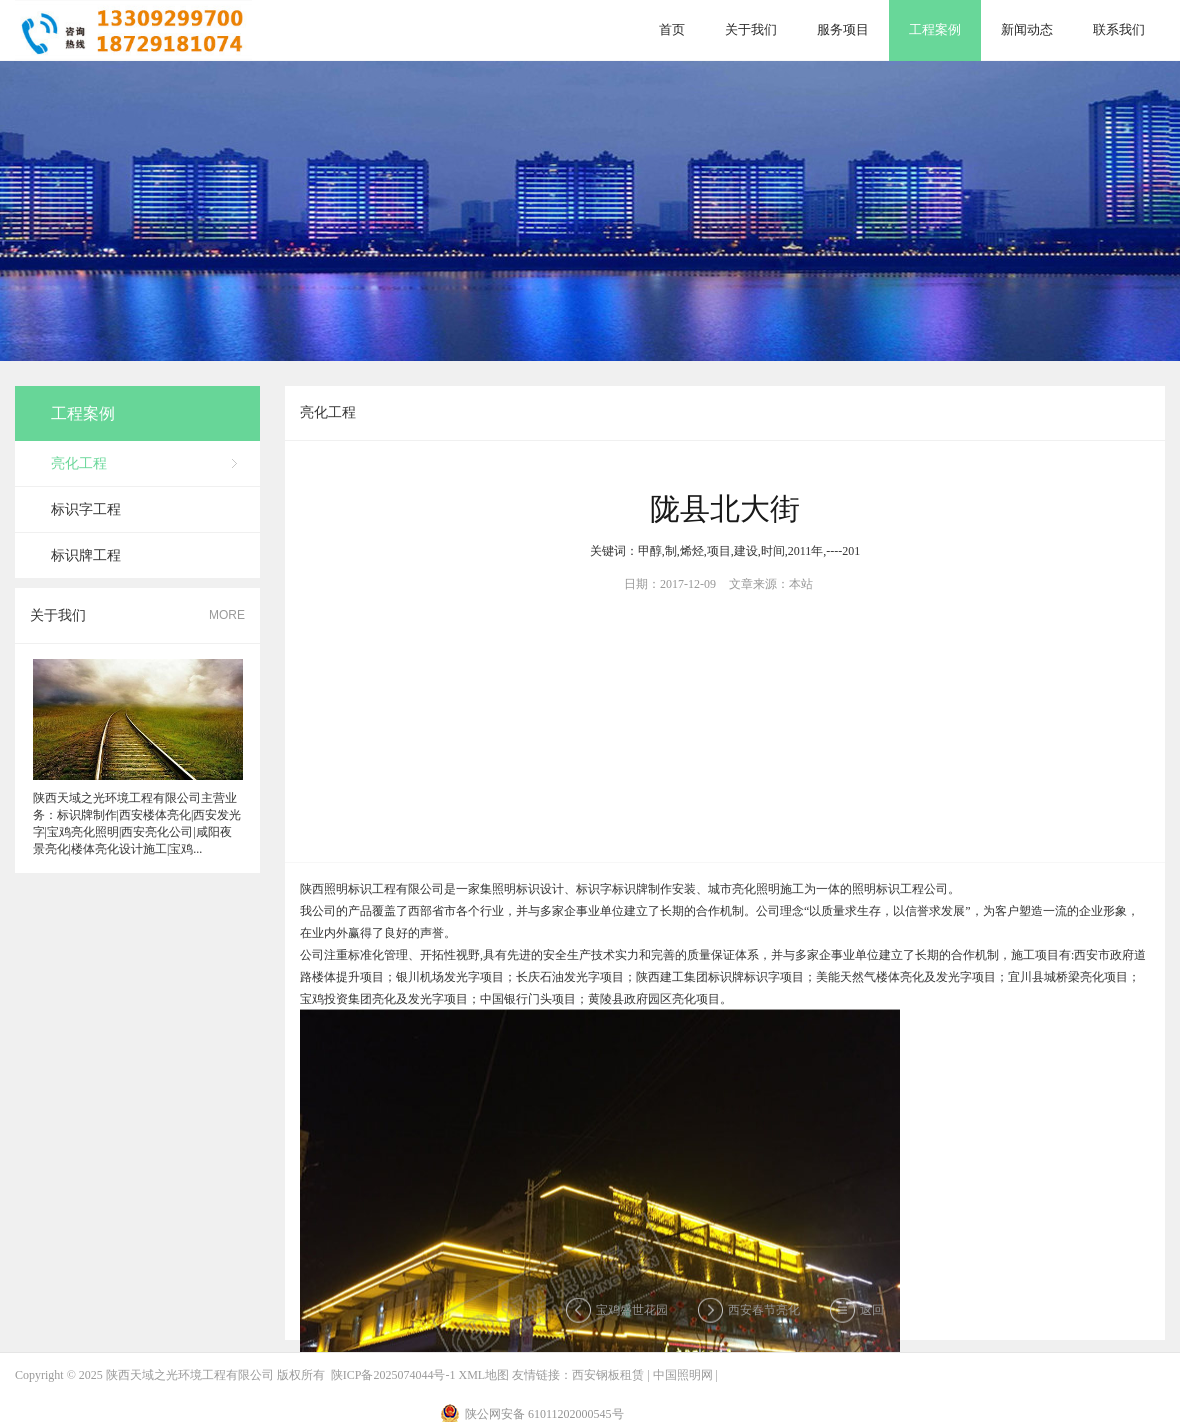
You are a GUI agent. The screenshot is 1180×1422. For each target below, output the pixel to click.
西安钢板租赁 (608, 1375)
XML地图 (483, 1375)
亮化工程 (79, 463)
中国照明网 (683, 1375)
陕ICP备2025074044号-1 (393, 1375)
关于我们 (751, 29)
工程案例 (935, 29)
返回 (872, 1314)
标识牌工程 (86, 555)
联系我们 (1119, 29)
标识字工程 (86, 509)
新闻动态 (1027, 29)
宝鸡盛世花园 (632, 1314)
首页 (672, 29)
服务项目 (843, 29)
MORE (227, 615)
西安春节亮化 (764, 1314)
